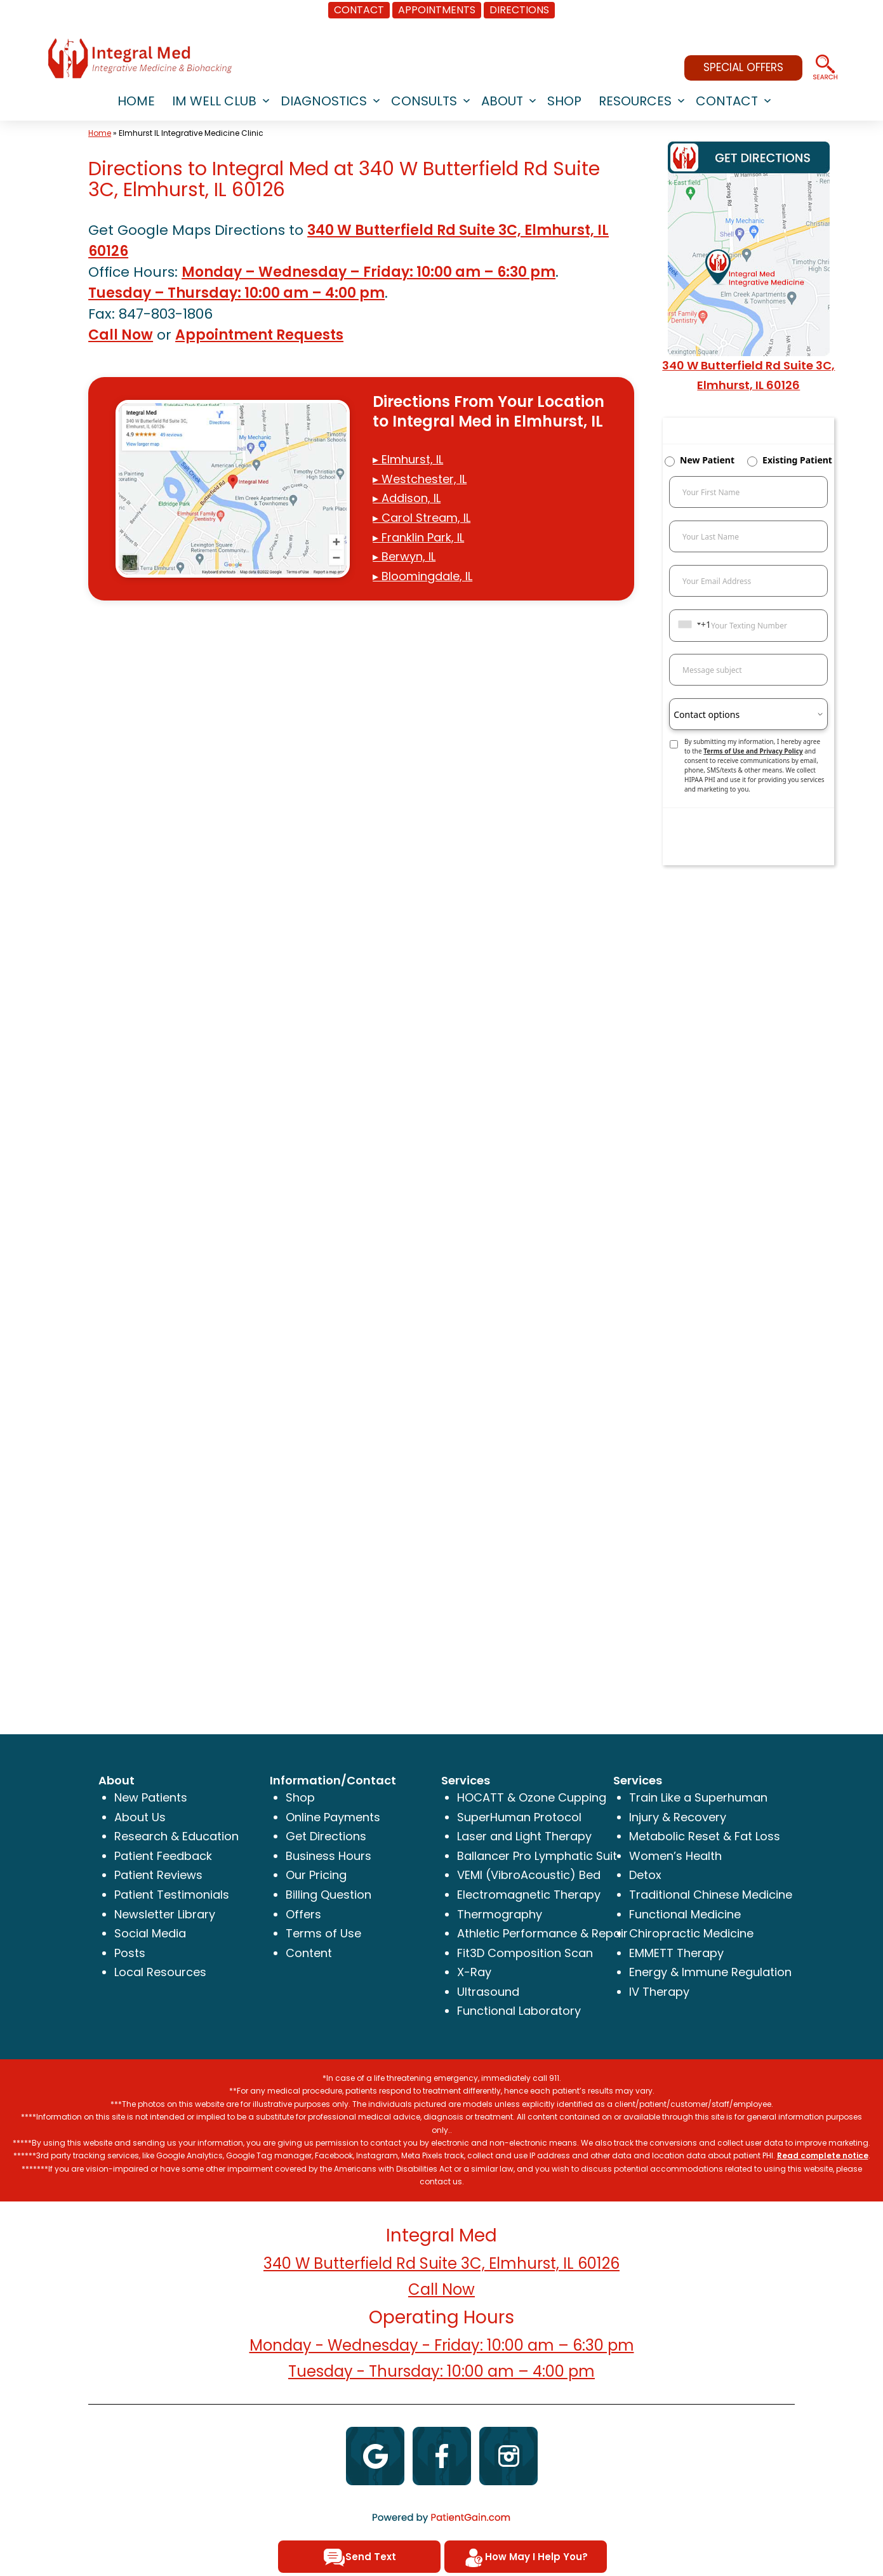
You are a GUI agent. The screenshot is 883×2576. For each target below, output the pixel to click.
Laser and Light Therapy (524, 1836)
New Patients (150, 1797)
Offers (303, 1914)
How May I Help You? (525, 2557)
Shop (300, 1797)
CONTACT (359, 10)
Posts (129, 1953)
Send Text (359, 2557)
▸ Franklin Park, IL (418, 537)
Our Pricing (316, 1875)
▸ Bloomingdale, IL (422, 576)
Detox (645, 1875)
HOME (136, 101)
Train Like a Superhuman (698, 1797)
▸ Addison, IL (407, 498)
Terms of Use (323, 1933)
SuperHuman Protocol (519, 1817)
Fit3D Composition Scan (525, 1953)
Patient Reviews (158, 1875)
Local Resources (160, 1972)
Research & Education (176, 1836)
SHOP (564, 101)
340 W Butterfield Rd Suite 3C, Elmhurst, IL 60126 (441, 2263)
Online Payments (333, 1817)
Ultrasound (488, 1992)
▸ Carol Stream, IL (421, 518)
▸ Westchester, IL (420, 479)
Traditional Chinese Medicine (710, 1894)
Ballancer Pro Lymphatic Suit (537, 1856)
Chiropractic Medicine (691, 1933)
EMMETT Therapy (676, 1953)
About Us (140, 1817)
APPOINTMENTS (436, 10)
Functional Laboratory (519, 2011)
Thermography (499, 1914)
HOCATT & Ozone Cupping (531, 1797)
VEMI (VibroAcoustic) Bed (529, 1875)
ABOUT (502, 101)
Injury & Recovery (677, 1817)
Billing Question (328, 1894)
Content (309, 1953)
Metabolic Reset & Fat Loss (704, 1836)
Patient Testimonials (171, 1894)
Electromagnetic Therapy (529, 1894)
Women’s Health (675, 1856)
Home (99, 133)
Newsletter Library (164, 1914)
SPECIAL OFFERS (743, 67)
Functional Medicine (685, 1914)
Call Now (120, 335)
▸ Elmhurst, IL (408, 459)
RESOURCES (635, 101)
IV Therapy (659, 1992)
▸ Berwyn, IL (404, 556)
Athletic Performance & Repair (542, 1933)
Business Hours (328, 1856)
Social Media (150, 1933)
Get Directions (326, 1836)
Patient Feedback (163, 1856)
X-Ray (474, 1972)
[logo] (139, 58)
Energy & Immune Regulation (710, 1972)
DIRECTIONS (519, 10)
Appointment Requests (259, 335)
